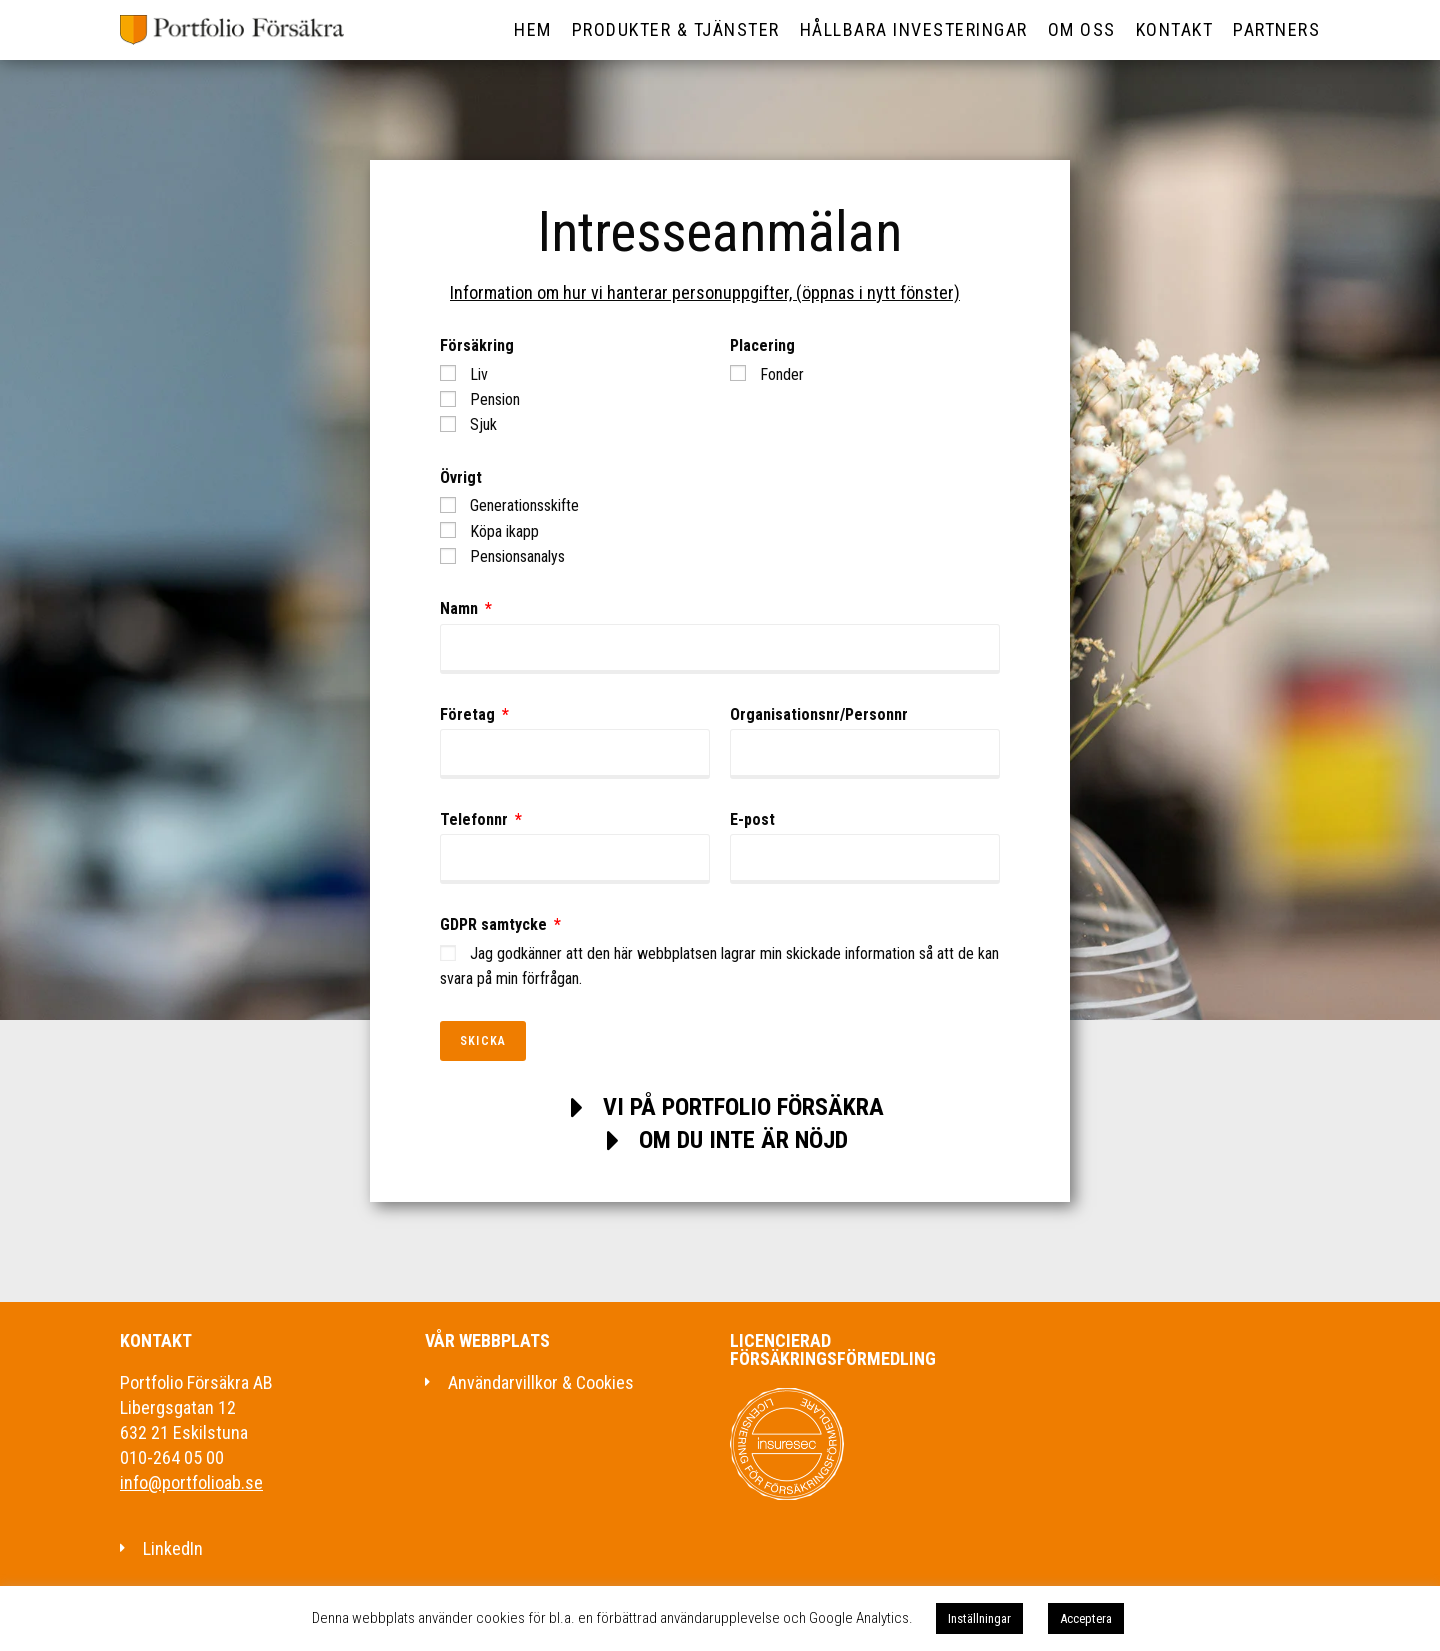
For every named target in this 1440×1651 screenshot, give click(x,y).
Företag (469, 714)
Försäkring (477, 345)
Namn (461, 608)
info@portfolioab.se (191, 1482)
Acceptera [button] (1086, 1618)
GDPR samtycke (495, 924)
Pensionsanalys (517, 556)
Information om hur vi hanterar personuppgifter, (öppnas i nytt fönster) (705, 292)
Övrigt (461, 477)
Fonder (782, 374)
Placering (762, 345)
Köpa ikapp (504, 531)
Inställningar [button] (979, 1618)
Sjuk (483, 424)
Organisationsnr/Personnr (819, 714)
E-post (752, 819)
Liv (479, 374)
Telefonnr (476, 819)
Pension (495, 399)
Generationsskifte (524, 505)
